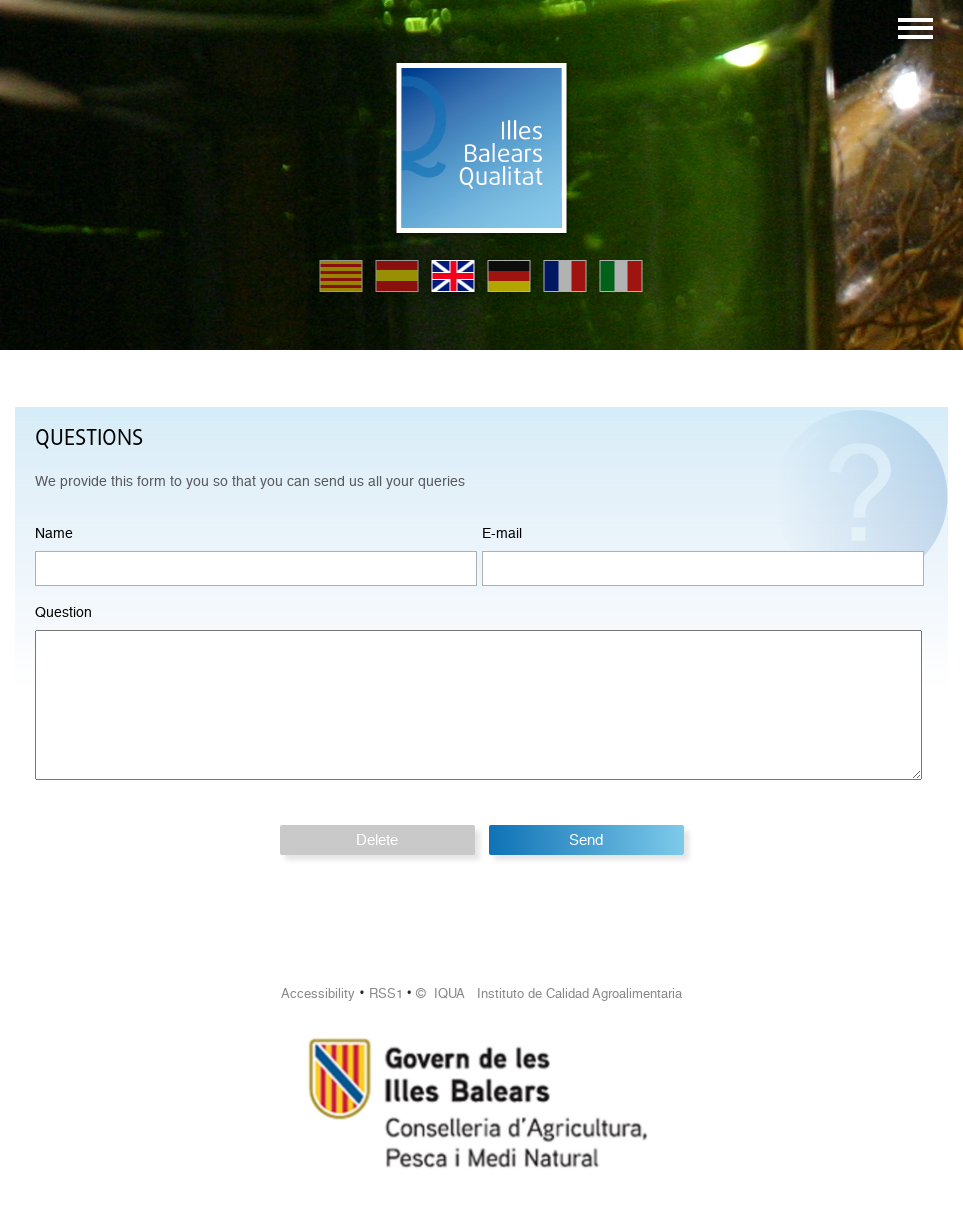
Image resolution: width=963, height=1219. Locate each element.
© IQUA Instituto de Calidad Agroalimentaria (549, 993)
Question (63, 612)
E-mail (502, 533)
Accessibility (318, 993)
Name (54, 533)
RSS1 (386, 993)
